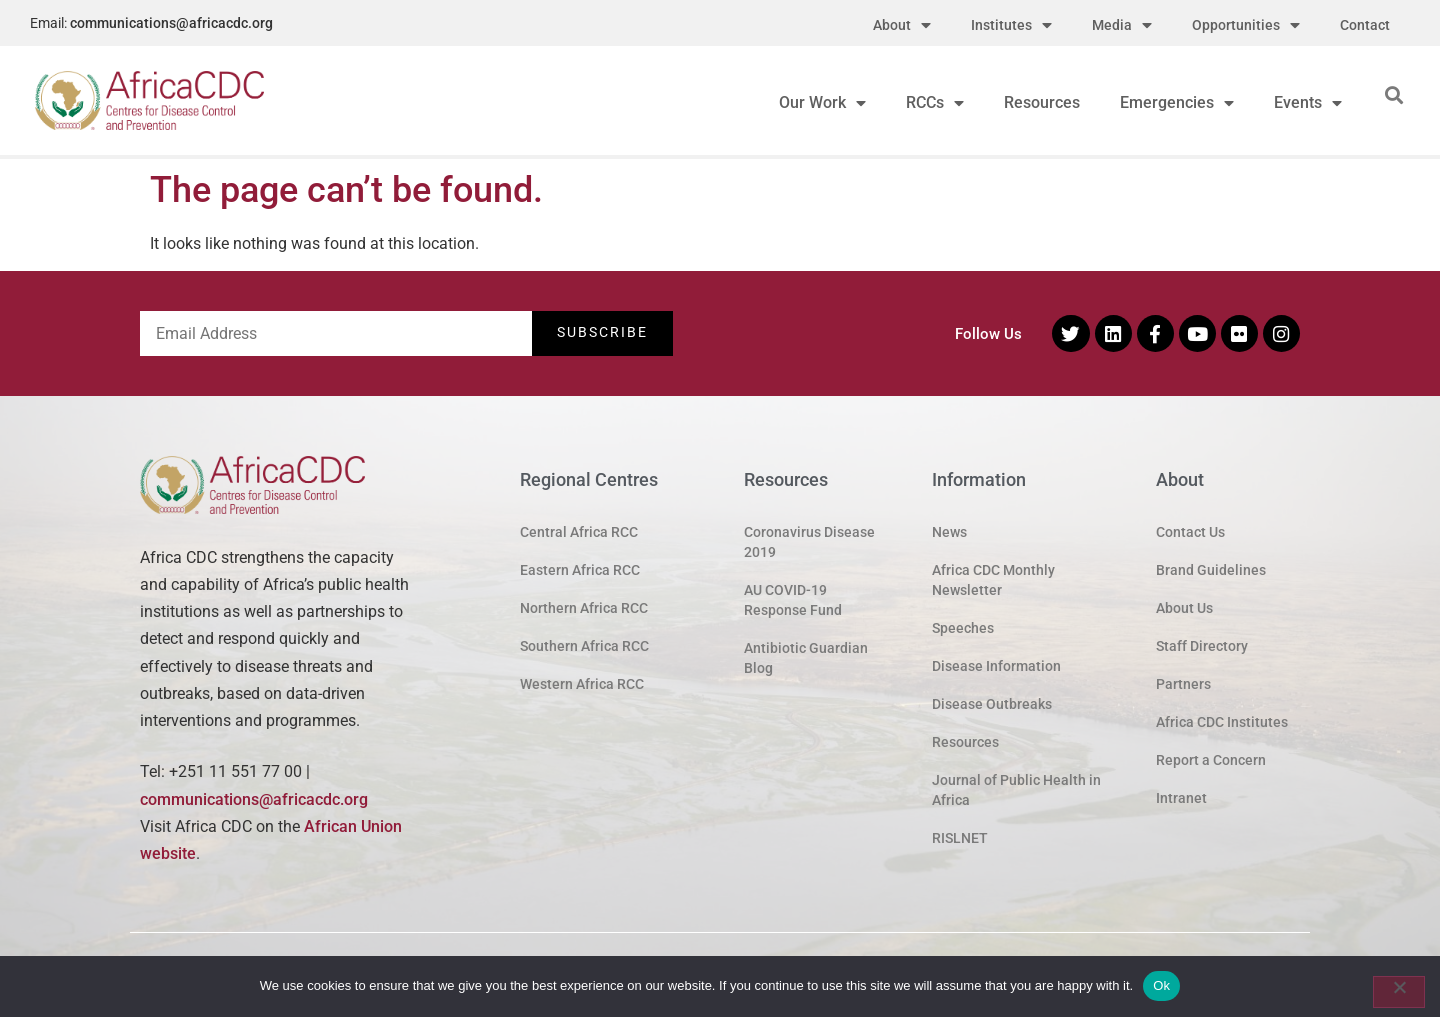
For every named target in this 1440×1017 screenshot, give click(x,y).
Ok (1161, 985)
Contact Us (1190, 532)
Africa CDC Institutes (1222, 722)
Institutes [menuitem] (1011, 25)
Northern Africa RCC (584, 608)
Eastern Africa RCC (580, 570)
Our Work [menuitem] (822, 102)
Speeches (963, 628)
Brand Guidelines (1211, 570)
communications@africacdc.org (171, 23)
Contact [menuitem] (1365, 25)
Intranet (1181, 798)
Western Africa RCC (582, 684)
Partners (1183, 684)
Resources (965, 742)
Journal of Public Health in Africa (1016, 790)
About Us (1184, 608)
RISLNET (960, 838)
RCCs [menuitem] (935, 102)
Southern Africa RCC (584, 646)
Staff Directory (1202, 646)
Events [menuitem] (1308, 102)
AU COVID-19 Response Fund (793, 600)
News (949, 532)
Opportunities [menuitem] (1246, 25)
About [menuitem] (902, 25)
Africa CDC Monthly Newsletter (993, 580)
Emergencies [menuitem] (1177, 102)
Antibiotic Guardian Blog (806, 658)
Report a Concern (1211, 760)
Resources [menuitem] (1042, 102)
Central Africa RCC (579, 532)
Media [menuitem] (1122, 25)
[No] (1399, 992)
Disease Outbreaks (992, 704)
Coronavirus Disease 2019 (809, 542)
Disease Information (996, 666)
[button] (1393, 94)
